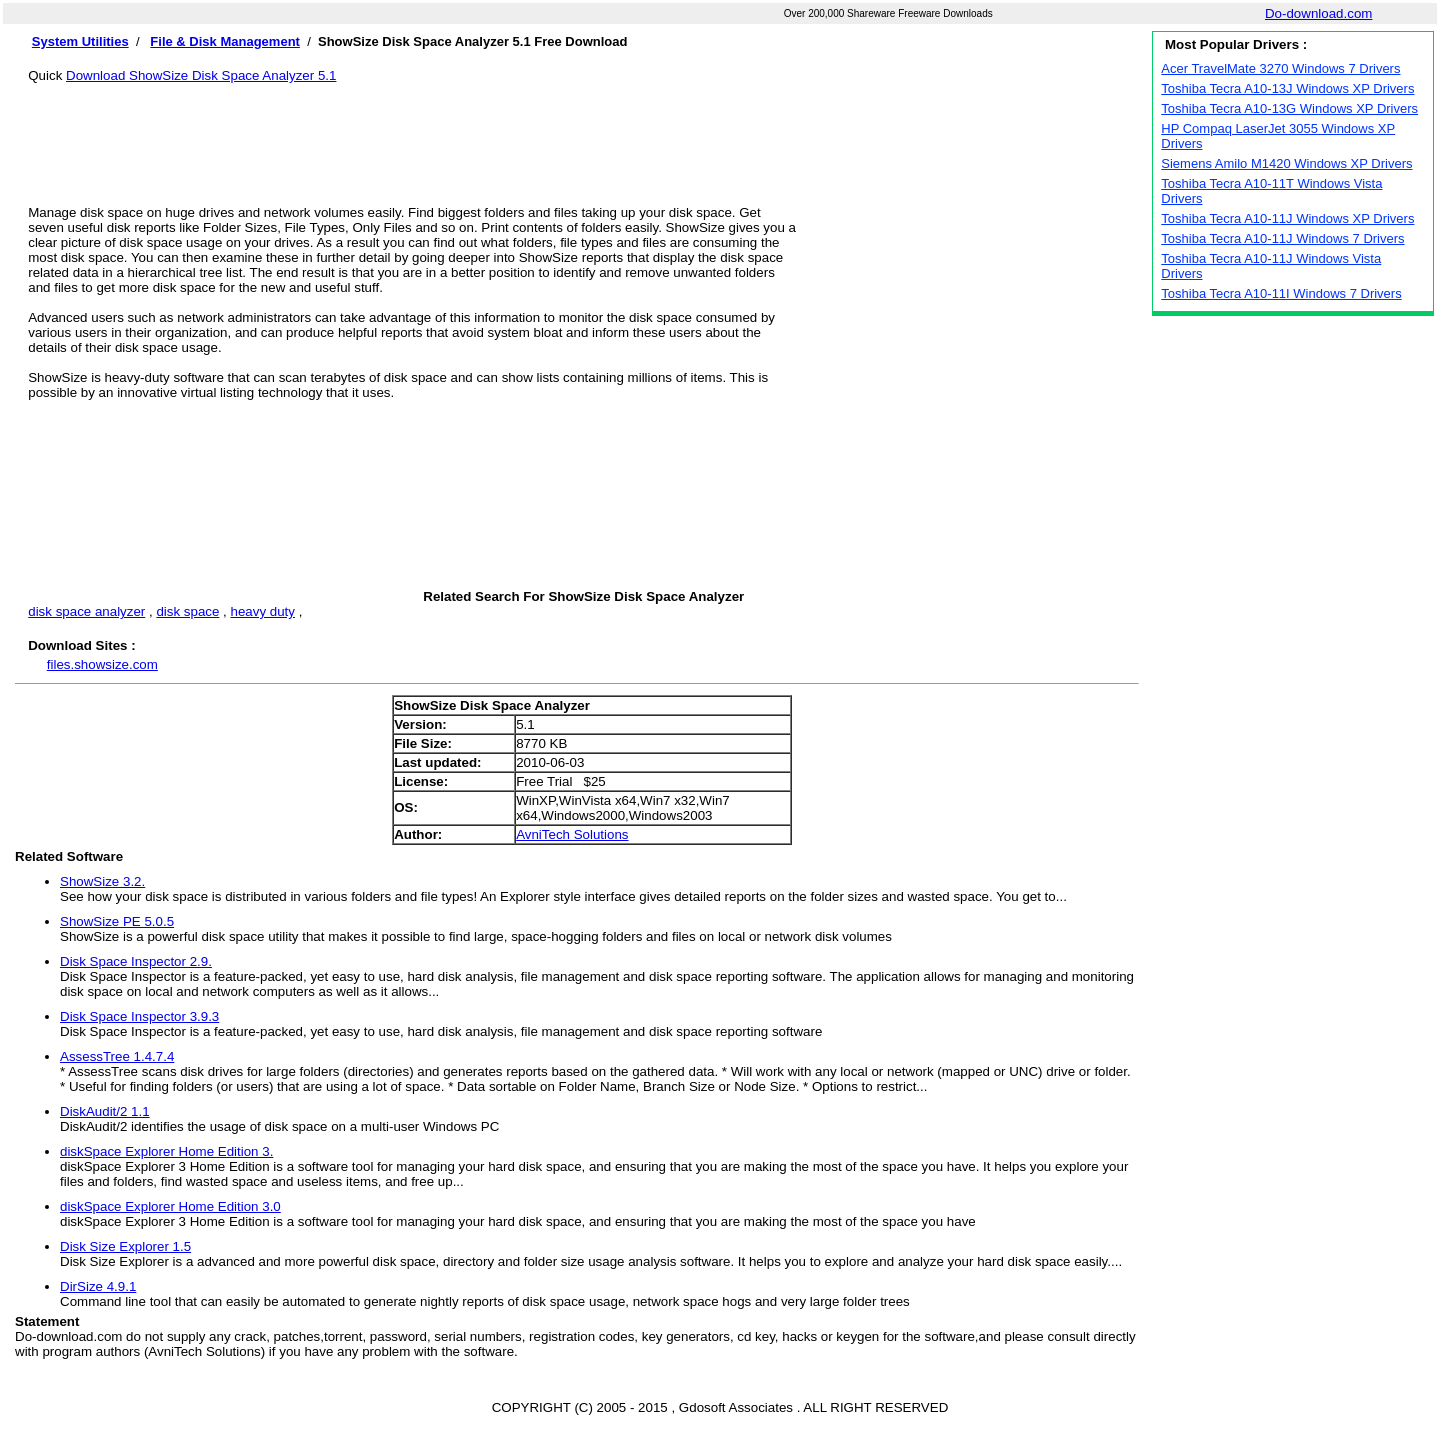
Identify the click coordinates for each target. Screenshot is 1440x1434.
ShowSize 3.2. (102, 881)
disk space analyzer (86, 611)
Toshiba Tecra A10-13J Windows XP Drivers (1287, 88)
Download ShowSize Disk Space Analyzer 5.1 (201, 75)
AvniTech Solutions (572, 834)
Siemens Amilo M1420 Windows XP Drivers (1286, 163)
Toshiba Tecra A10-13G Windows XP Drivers (1289, 108)
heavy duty (263, 611)
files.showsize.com (102, 664)
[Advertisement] (584, 128)
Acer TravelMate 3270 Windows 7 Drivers (1280, 68)
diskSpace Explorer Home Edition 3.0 (170, 1206)
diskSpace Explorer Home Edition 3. (166, 1151)
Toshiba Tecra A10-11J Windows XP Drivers (1287, 218)
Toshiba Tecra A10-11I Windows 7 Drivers (1281, 293)
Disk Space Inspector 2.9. (136, 961)
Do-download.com (1318, 13)
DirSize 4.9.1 (98, 1286)
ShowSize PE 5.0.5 (117, 921)
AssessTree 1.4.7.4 (117, 1056)
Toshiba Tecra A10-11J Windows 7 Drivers (1282, 238)
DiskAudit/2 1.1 (105, 1111)
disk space (187, 611)
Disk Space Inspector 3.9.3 (139, 1016)
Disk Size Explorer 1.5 (125, 1246)
